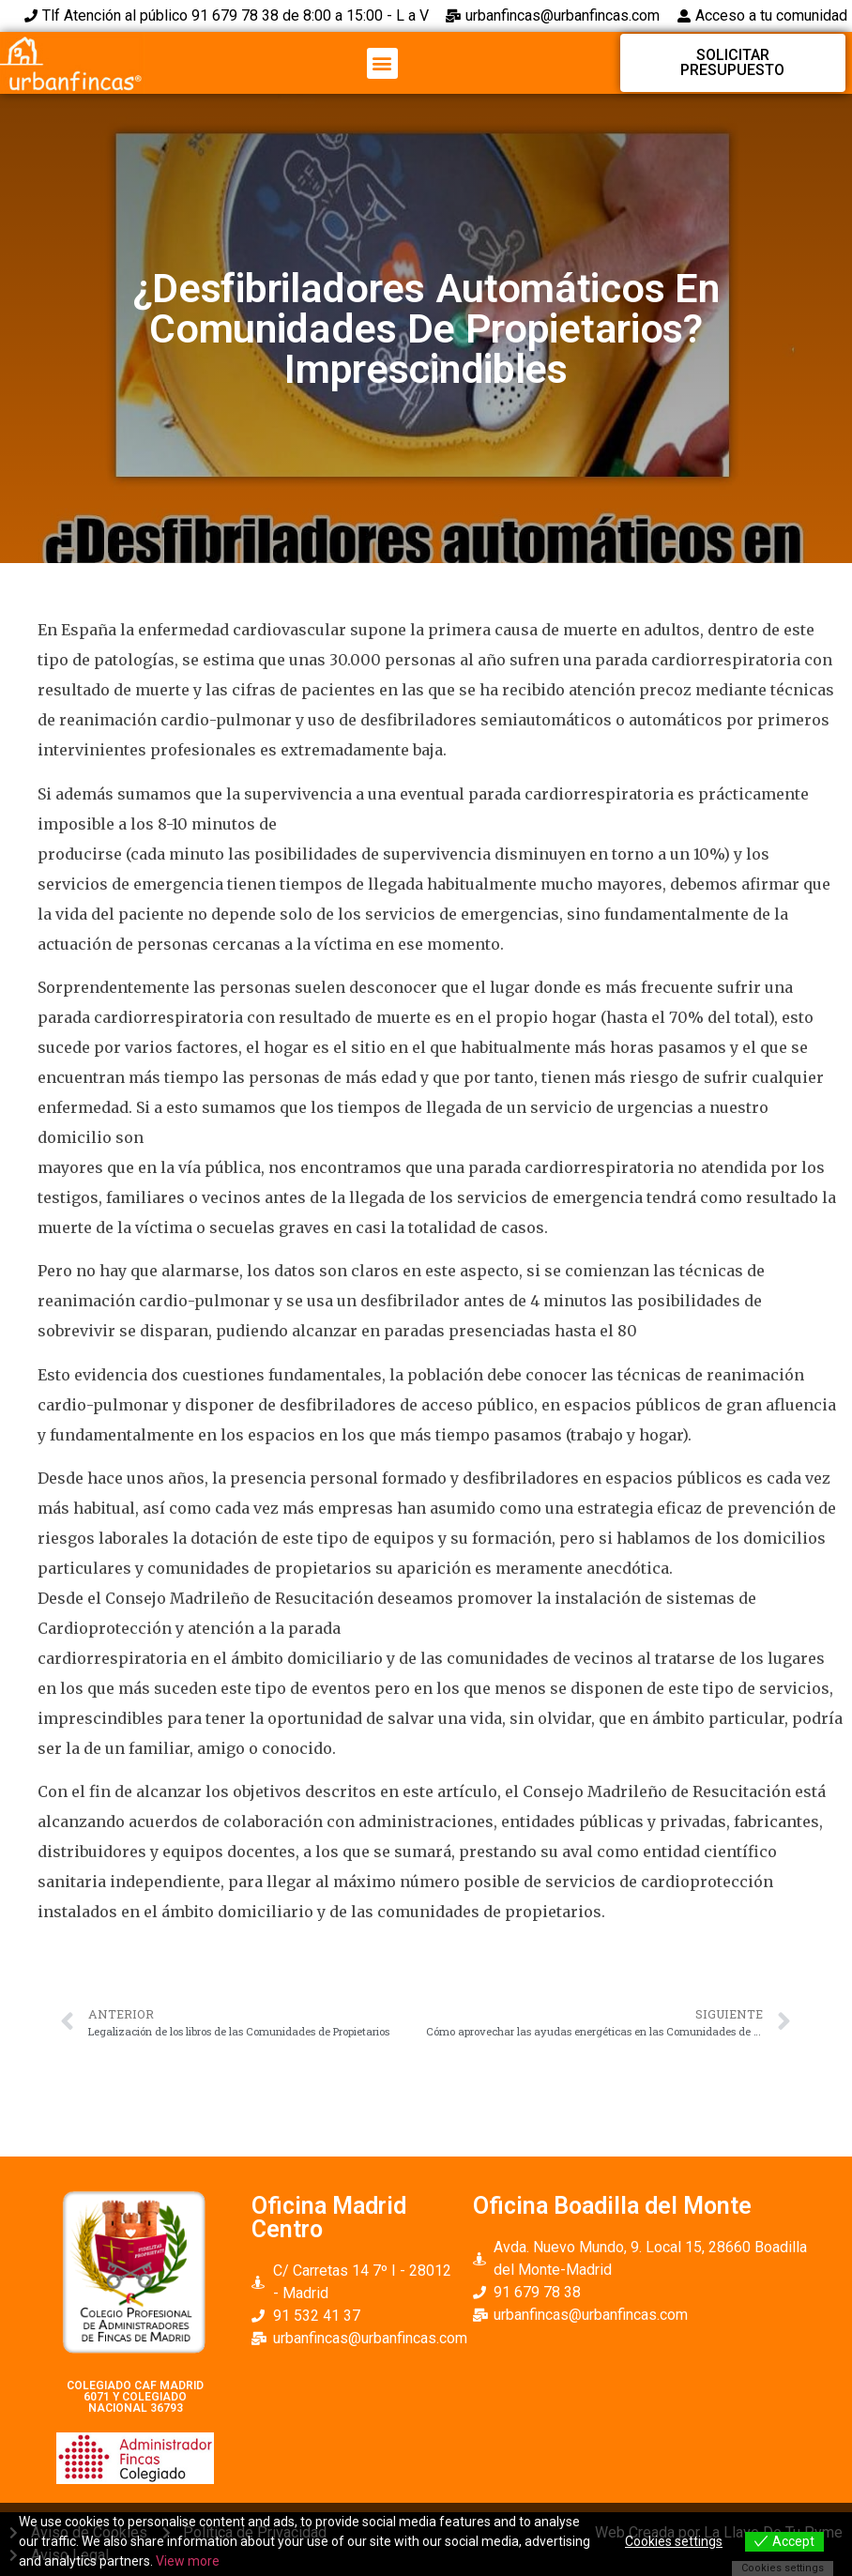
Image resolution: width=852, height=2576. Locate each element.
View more (188, 2560)
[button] (382, 63)
